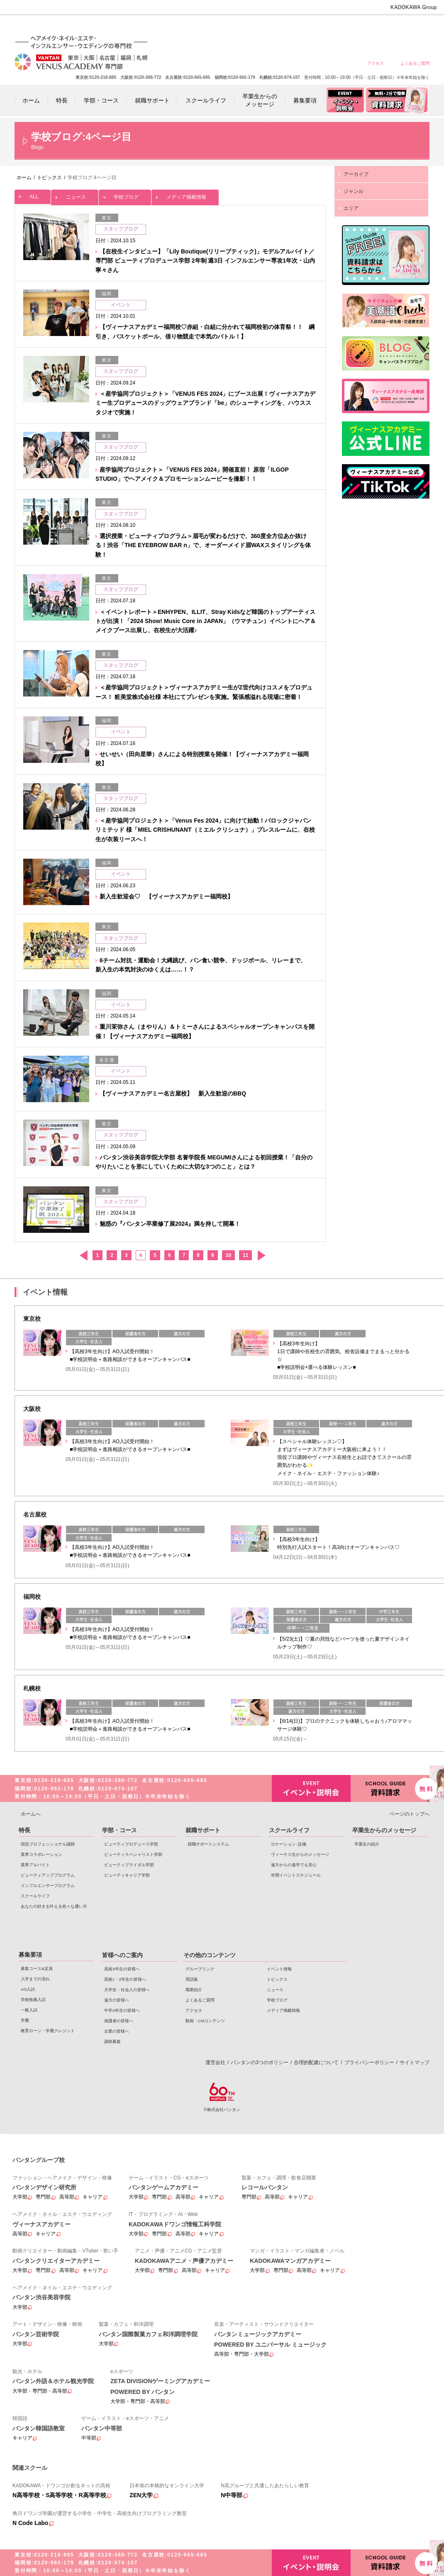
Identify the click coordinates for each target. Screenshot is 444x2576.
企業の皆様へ (414, 26)
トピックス (277, 1979)
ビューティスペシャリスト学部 (133, 1854)
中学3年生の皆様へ (355, 26)
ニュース (74, 195)
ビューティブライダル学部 (129, 1865)
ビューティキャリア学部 (127, 1875)
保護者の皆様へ (385, 26)
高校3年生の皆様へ (235, 26)
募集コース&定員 (37, 1968)
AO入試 (28, 1989)
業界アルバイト (35, 1865)
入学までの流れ (35, 1979)
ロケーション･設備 (288, 1844)
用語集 (191, 1979)
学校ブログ (125, 195)
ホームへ (31, 1814)
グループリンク (200, 1969)
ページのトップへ (409, 1814)
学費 (25, 2020)
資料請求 (390, 1787)
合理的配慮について (316, 2062)
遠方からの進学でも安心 (294, 1865)
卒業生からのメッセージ (384, 1830)
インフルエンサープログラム (48, 1885)
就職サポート (202, 1830)
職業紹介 (193, 1989)
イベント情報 (279, 1969)
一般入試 (29, 2010)
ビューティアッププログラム (48, 1875)
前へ (83, 1255)
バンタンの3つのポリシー (259, 2062)
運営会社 (215, 2062)
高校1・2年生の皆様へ (265, 26)
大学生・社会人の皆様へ (295, 26)
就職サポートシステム (208, 1844)
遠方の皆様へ (325, 26)
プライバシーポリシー (369, 2062)
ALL (33, 195)
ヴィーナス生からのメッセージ (300, 1854)
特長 (24, 1830)
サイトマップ (414, 2062)
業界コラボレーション (41, 1854)
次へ (261, 1255)
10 (228, 1255)
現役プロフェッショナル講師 (48, 1844)
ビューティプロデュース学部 (131, 1844)
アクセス (375, 63)
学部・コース (119, 1830)
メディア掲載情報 (185, 195)
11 (245, 1255)
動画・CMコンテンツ (205, 2020)
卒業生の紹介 (366, 1844)
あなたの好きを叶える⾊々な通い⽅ (54, 1906)
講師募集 (112, 2041)
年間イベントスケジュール (296, 1875)
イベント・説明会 (311, 1788)
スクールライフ (35, 1896)
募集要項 (30, 1954)
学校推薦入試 (33, 1999)
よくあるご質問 (414, 63)
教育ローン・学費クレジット (48, 2030)
